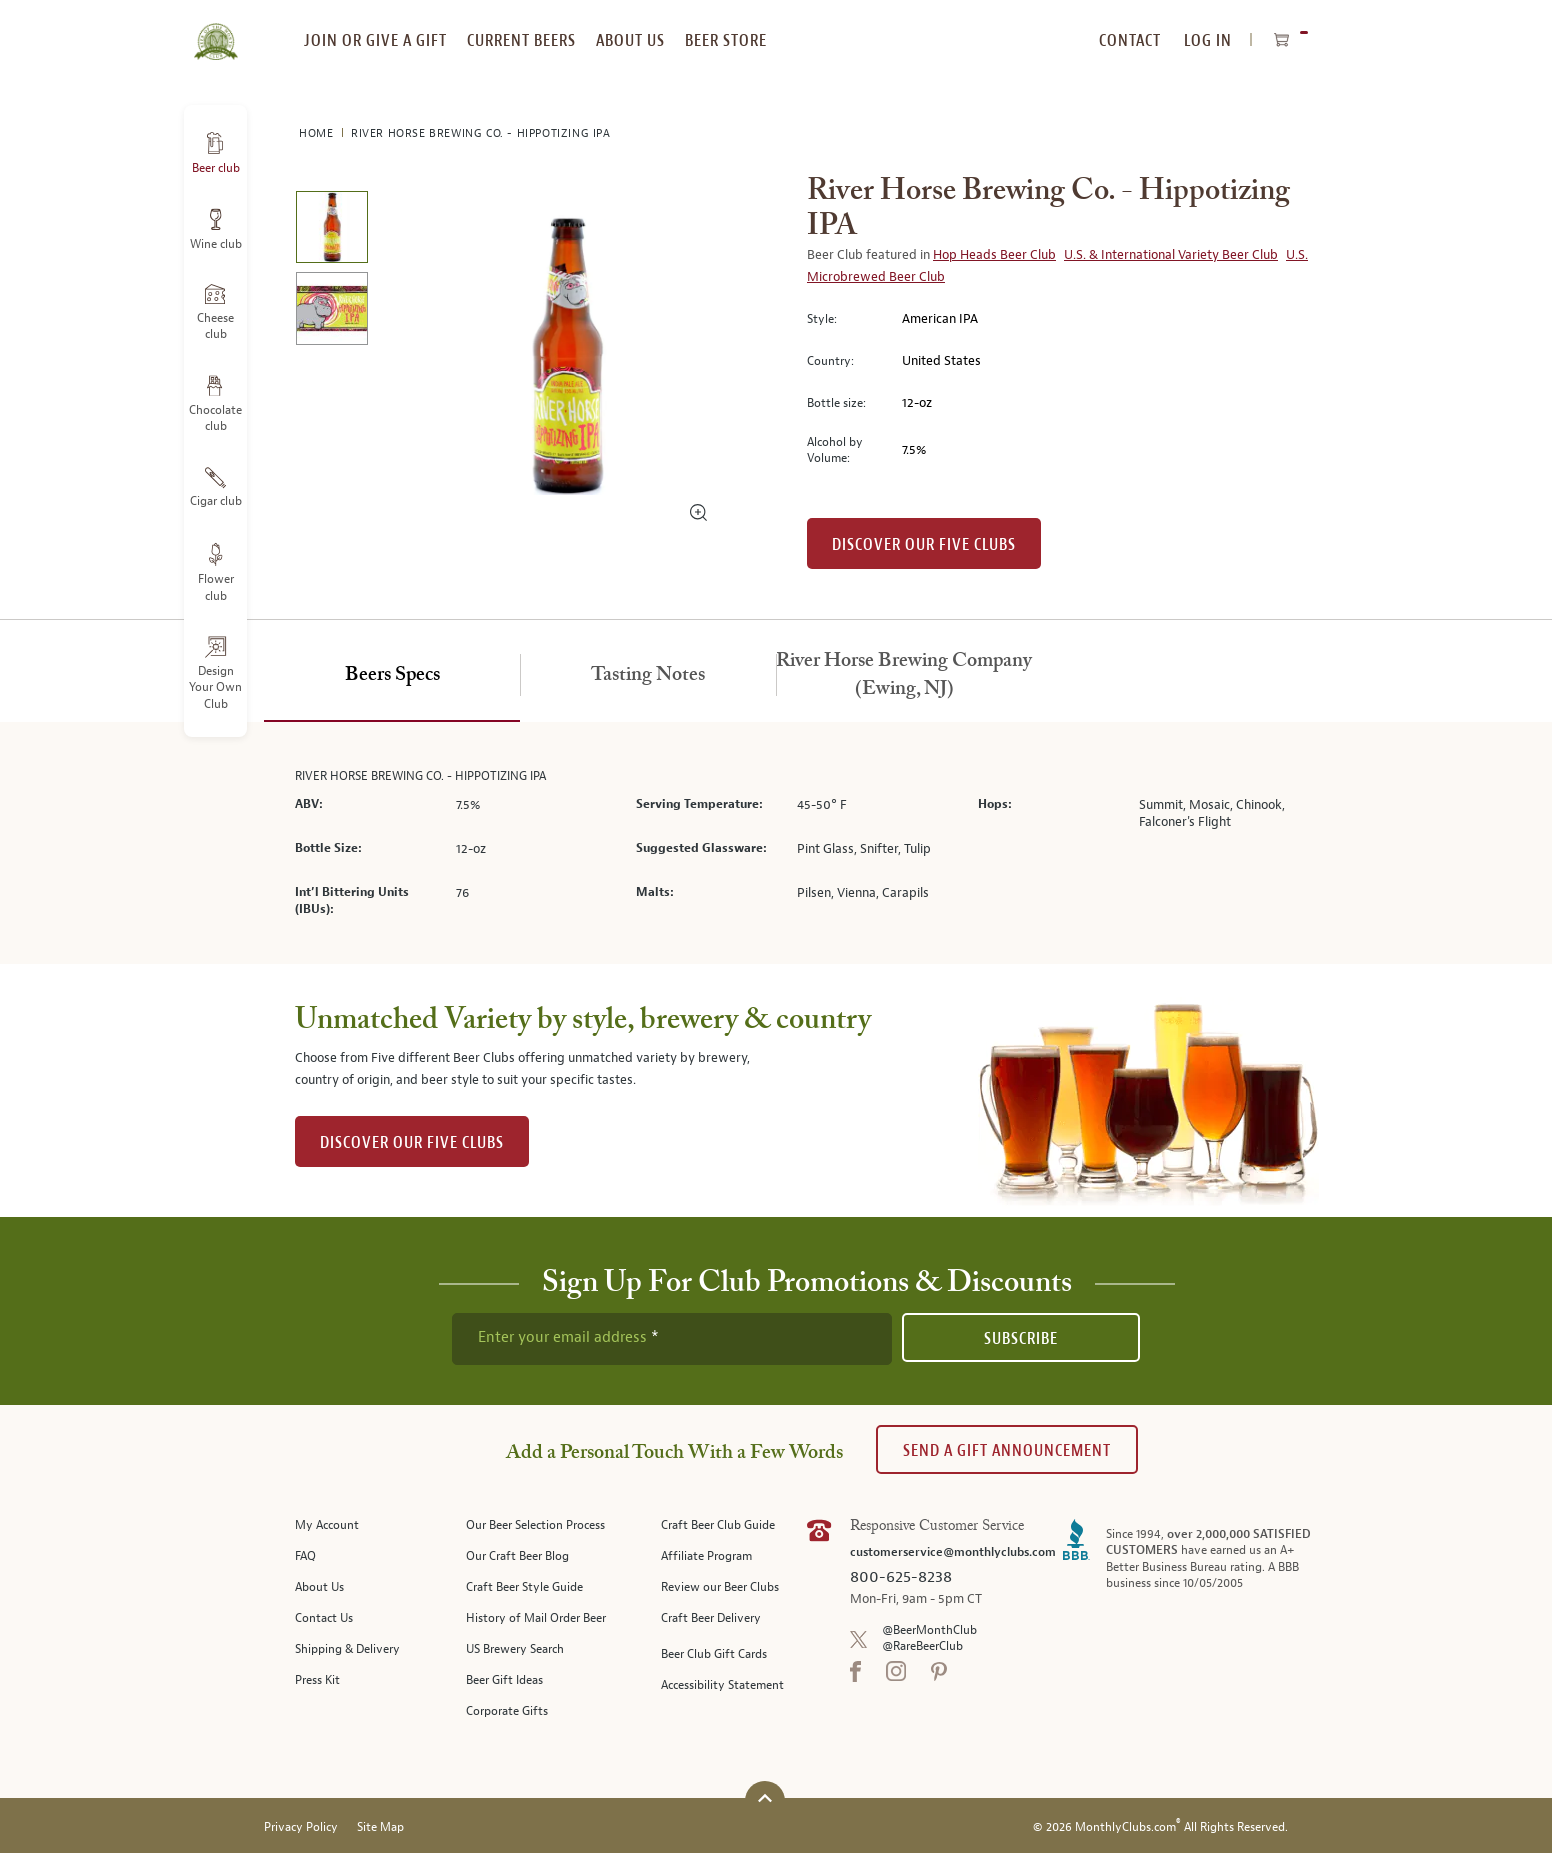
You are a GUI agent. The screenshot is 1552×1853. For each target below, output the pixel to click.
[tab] (392, 676)
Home (318, 133)
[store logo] (215, 30)
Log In (1208, 40)
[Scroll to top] (765, 1798)
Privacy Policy (301, 1827)
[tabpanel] (776, 843)
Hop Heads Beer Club (994, 255)
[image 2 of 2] (331, 311)
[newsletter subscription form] (672, 1339)
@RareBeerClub (922, 1646)
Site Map (380, 1827)
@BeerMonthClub (929, 1630)
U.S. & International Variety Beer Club (1171, 255)
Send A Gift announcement (1007, 1450)
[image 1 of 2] (331, 230)
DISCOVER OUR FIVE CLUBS (412, 1142)
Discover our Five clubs (924, 544)
